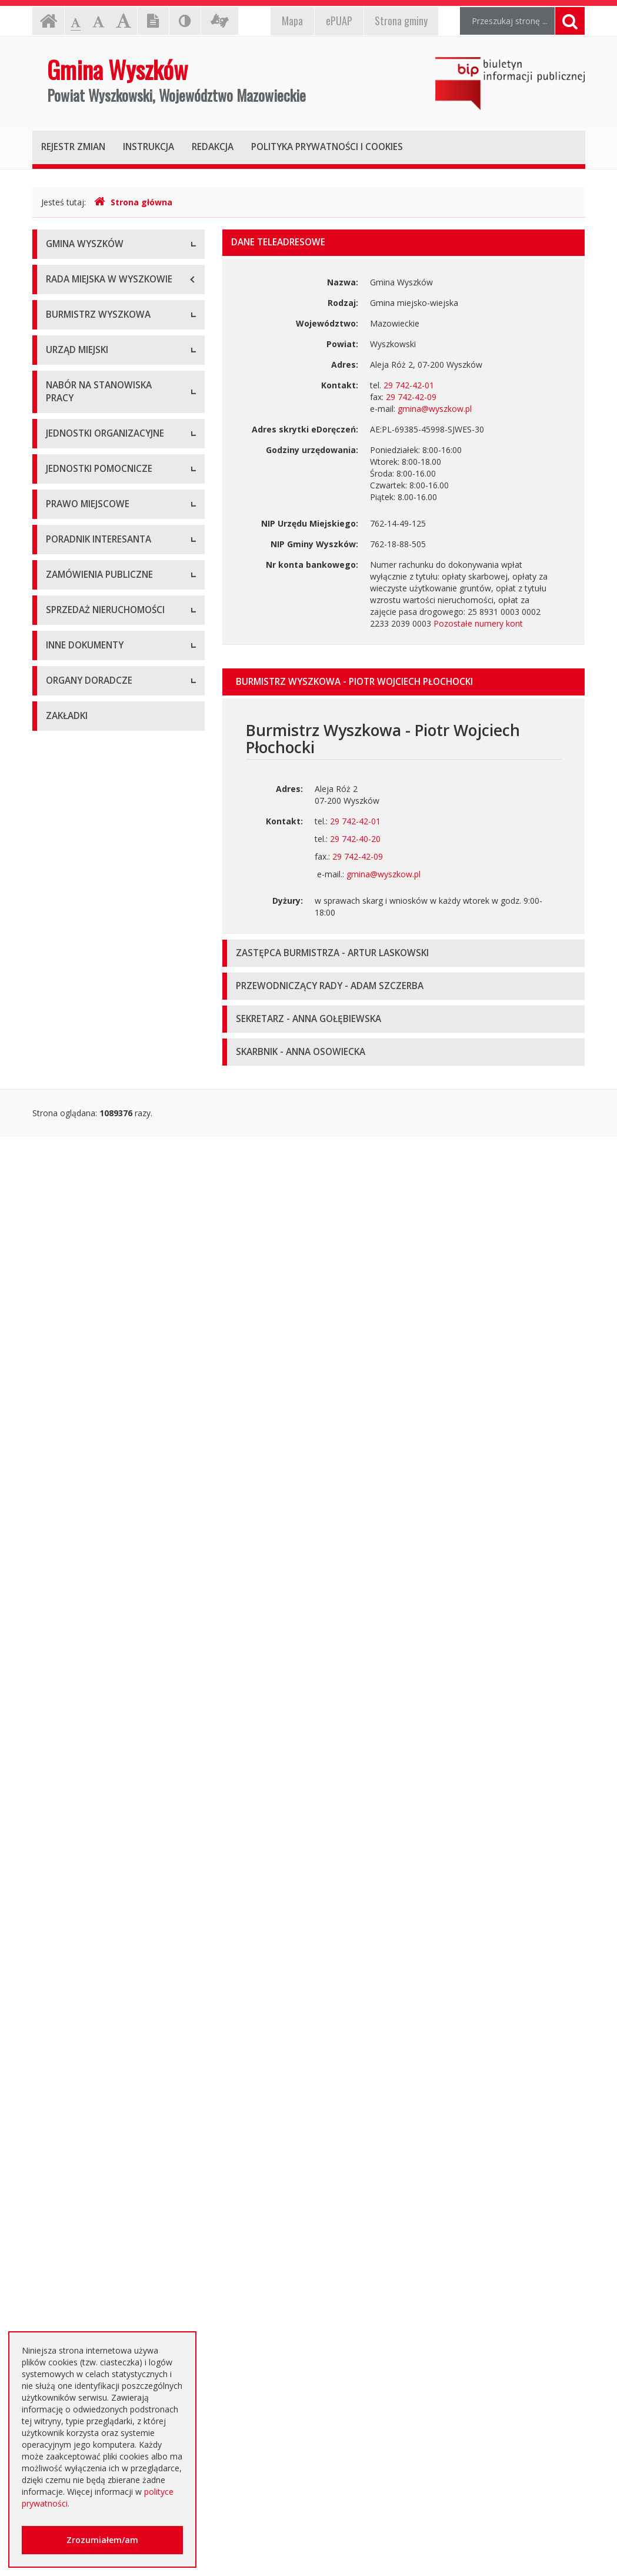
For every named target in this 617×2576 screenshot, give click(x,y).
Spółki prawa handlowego (95, 1017)
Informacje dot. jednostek (95, 1158)
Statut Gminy (70, 1220)
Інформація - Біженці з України (107, 2321)
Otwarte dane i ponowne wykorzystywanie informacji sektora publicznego (98, 2165)
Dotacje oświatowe (83, 2203)
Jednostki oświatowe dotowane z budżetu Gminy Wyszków (109, 2288)
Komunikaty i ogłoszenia (92, 2073)
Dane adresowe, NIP (85, 669)
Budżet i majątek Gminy (91, 1285)
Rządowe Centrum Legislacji (100, 1559)
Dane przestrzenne (82, 1417)
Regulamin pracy (77, 775)
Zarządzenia (69, 528)
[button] (403, 681)
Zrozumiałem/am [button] (102, 2539)
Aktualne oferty (75, 1814)
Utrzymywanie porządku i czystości (112, 1338)
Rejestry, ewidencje (83, 1903)
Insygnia (61, 351)
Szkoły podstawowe (84, 938)
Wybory (60, 1364)
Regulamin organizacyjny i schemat (113, 695)
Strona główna (133, 202)
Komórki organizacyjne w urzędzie (111, 748)
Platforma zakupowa (85, 1753)
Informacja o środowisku (93, 1982)
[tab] (403, 681)
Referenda (65, 1391)
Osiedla (60, 1132)
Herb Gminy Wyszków (87, 298)
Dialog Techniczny (80, 1673)
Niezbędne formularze (88, 876)
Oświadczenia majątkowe (95, 2009)
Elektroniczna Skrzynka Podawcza (110, 1532)
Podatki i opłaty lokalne (90, 1311)
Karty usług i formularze (91, 1506)
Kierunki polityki (75, 1956)
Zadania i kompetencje (89, 501)
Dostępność (69, 378)
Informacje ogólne (81, 272)
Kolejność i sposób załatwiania (105, 1479)
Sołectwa (63, 1105)
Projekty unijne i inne (85, 1929)
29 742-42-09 (411, 396)
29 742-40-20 (355, 838)
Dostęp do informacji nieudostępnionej (86, 2041)
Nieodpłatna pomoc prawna (99, 2229)
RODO (58, 2256)
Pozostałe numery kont (478, 623)
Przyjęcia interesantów (89, 581)
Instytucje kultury (78, 991)
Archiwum (65, 1647)
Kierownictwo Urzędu (86, 722)
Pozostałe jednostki (84, 1044)
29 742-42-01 (408, 385)
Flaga (56, 325)
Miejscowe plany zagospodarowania (82, 1253)
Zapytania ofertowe (83, 1726)
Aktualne (62, 1620)
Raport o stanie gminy (88, 607)
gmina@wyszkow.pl (435, 408)
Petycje (60, 2126)
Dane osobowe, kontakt (92, 475)
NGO (55, 2100)
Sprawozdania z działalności (99, 554)
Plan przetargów (77, 1700)
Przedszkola (69, 964)
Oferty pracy (69, 850)
